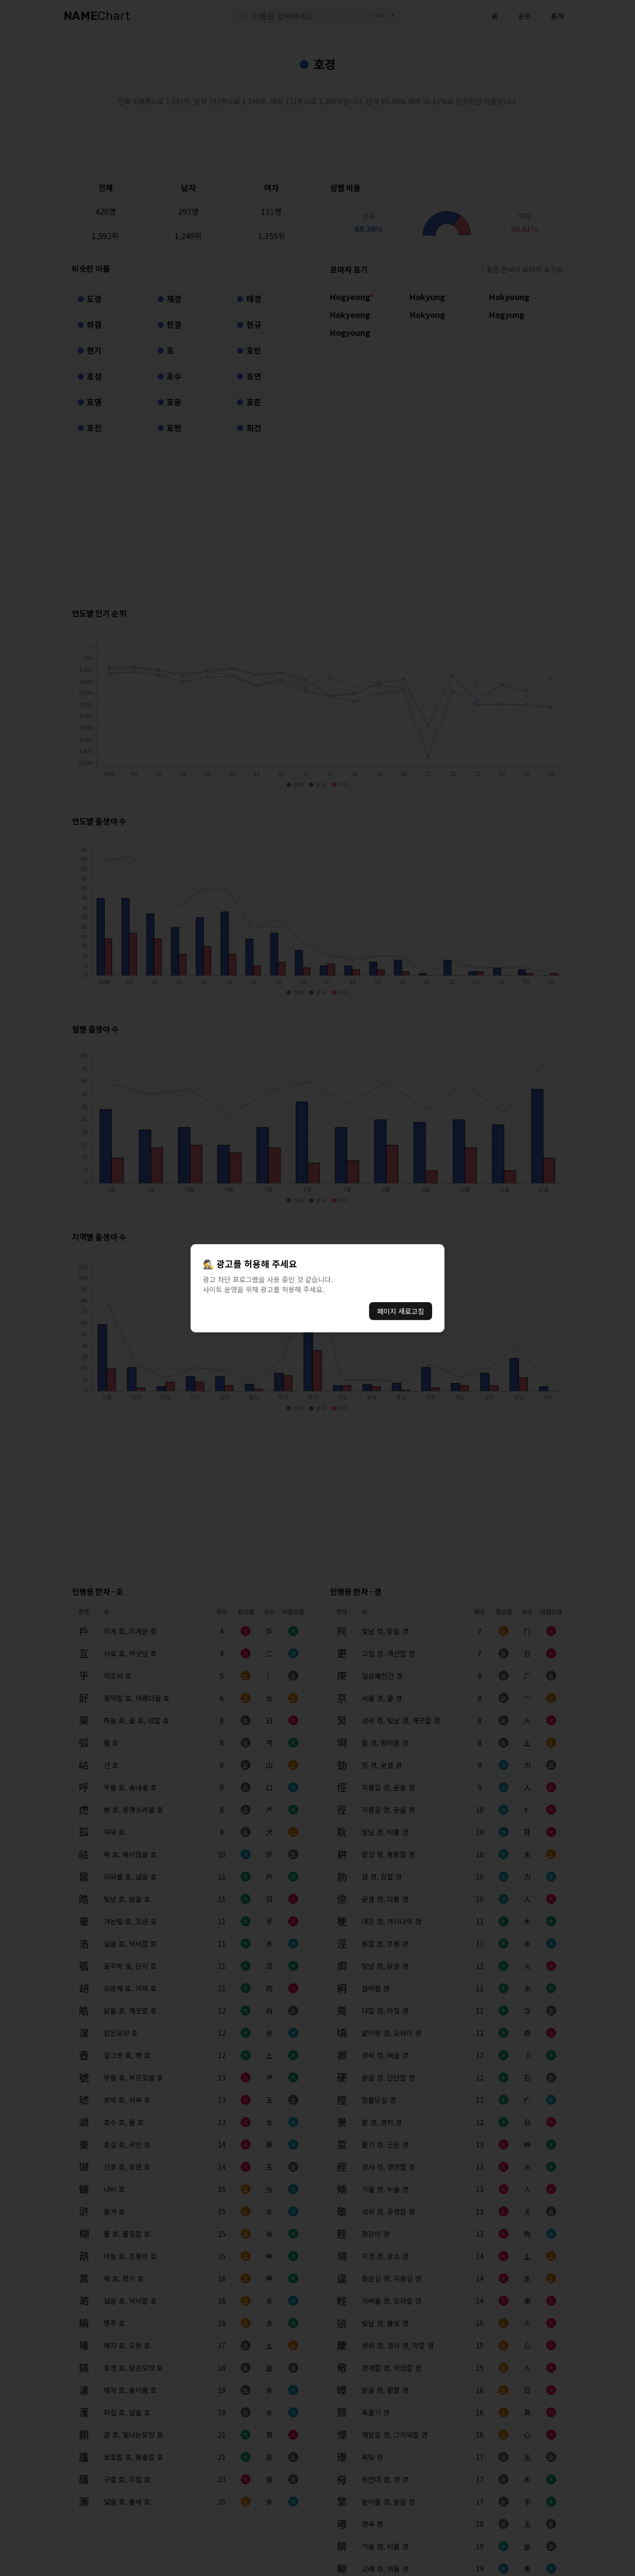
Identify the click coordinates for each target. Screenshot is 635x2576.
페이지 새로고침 (400, 1311)
